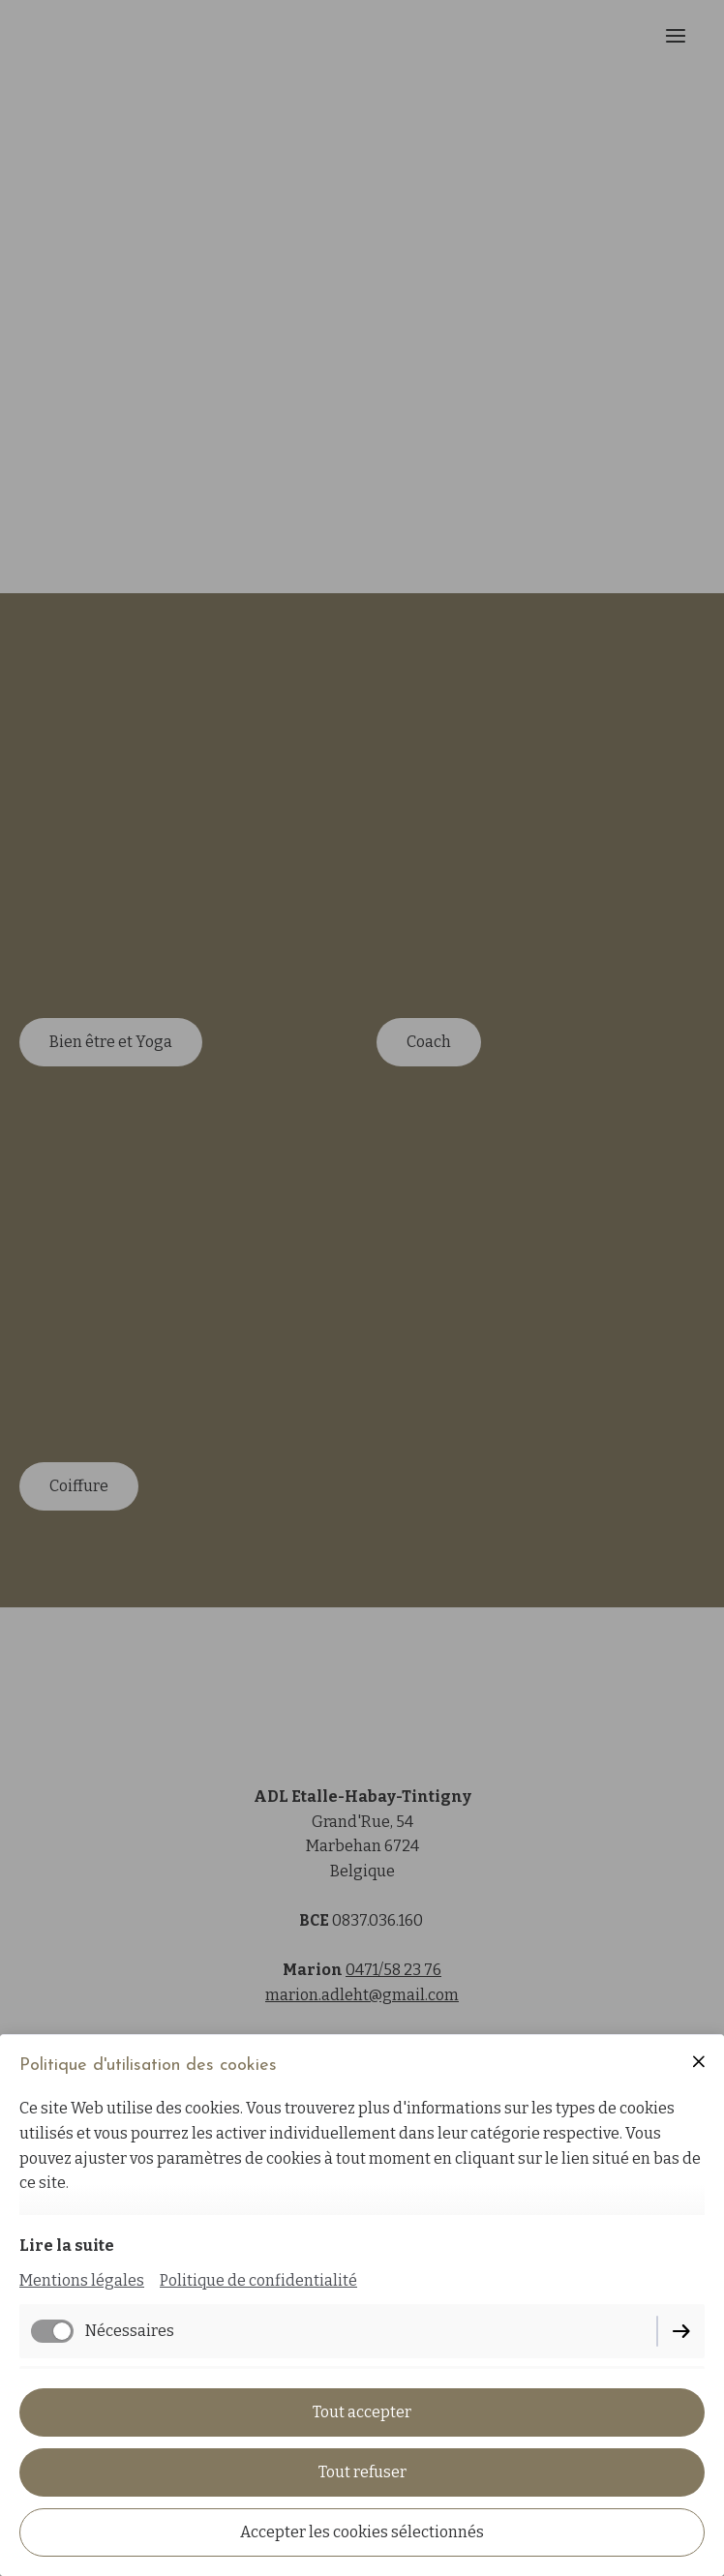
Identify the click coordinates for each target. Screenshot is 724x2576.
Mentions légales (81, 2280)
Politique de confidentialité (258, 2280)
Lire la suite (66, 2245)
